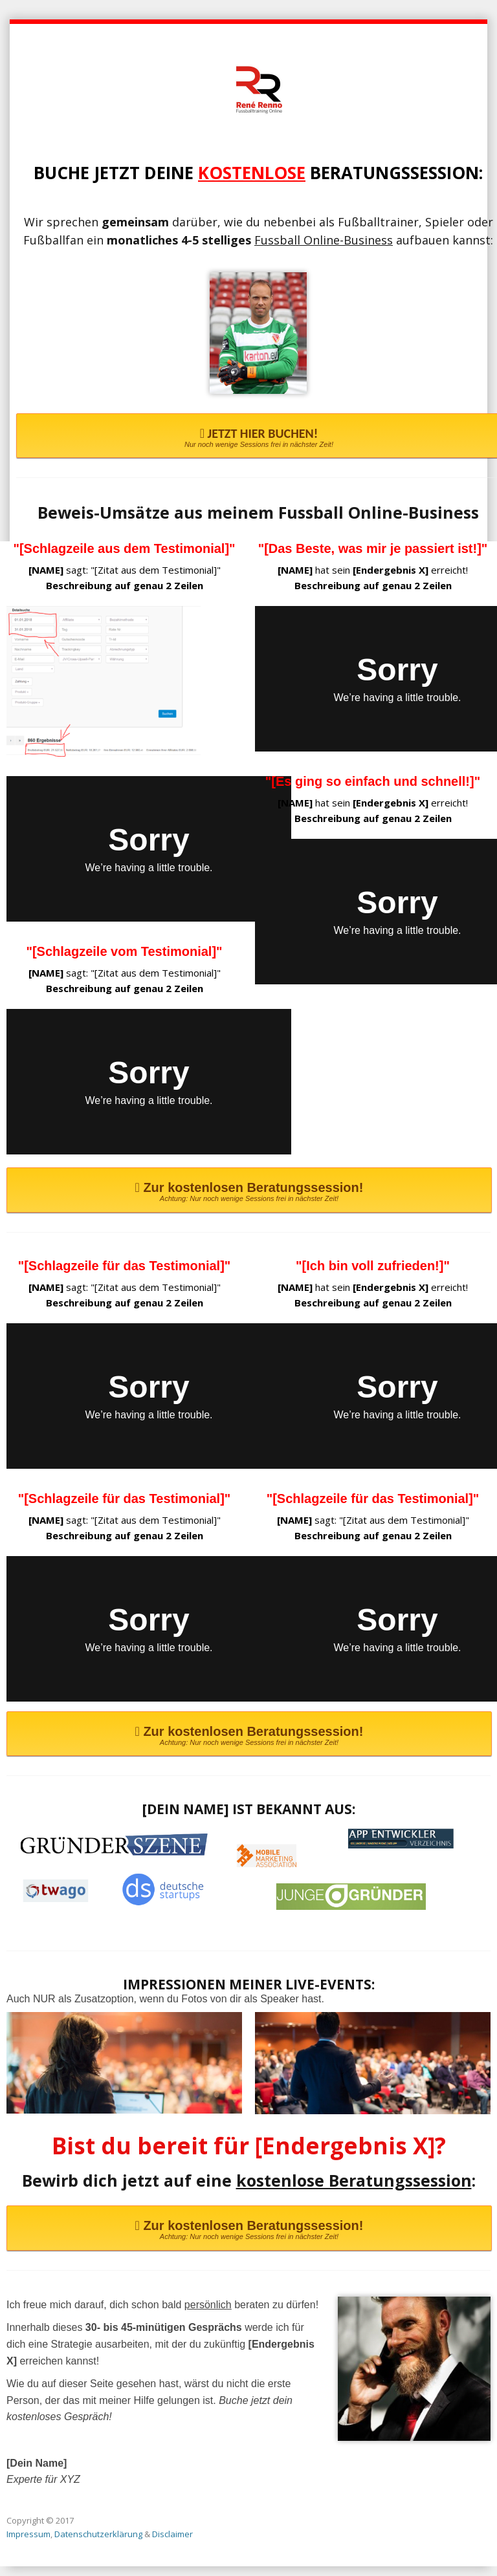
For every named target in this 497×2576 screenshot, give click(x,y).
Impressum (28, 2534)
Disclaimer (172, 2534)
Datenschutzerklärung (98, 2534)
